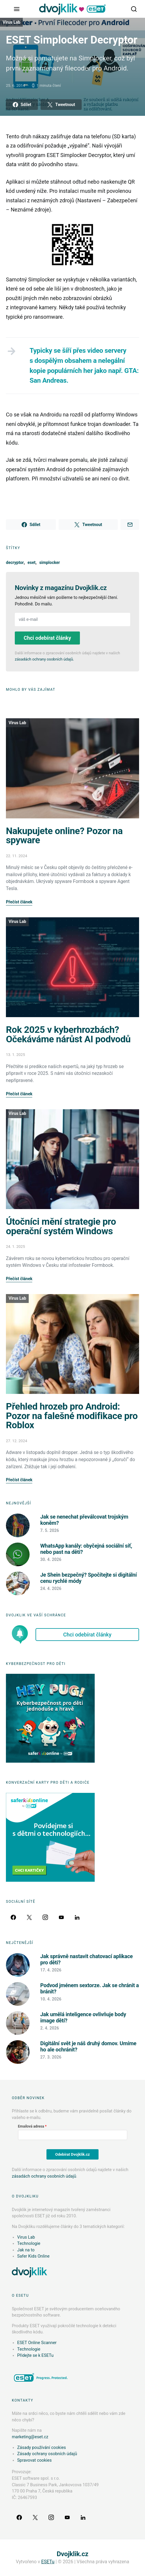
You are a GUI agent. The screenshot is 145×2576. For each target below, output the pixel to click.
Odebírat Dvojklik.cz (72, 2154)
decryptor (15, 562)
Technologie (28, 2243)
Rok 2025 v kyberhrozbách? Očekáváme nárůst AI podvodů (68, 1034)
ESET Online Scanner (37, 2342)
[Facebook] (13, 1917)
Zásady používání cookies (41, 2447)
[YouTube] (61, 1917)
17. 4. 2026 (50, 1970)
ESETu (47, 2561)
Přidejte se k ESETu (35, 2355)
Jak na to (26, 2250)
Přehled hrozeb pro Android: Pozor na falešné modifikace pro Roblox (72, 1416)
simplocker (49, 562)
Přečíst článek (19, 902)
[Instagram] (45, 1917)
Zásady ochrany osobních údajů (47, 2453)
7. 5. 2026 (49, 1530)
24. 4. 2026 (50, 1588)
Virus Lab (11, 22)
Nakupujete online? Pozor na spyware (64, 835)
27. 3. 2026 (50, 2057)
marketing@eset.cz (30, 2436)
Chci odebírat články (47, 638)
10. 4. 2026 (50, 1999)
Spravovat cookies (34, 2460)
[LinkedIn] (77, 1917)
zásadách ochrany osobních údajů (44, 659)
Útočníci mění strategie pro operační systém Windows (61, 1226)
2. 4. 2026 (49, 2028)
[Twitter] (29, 1917)
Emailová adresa (31, 2126)
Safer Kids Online (33, 2256)
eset (32, 562)
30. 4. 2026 (50, 1559)
